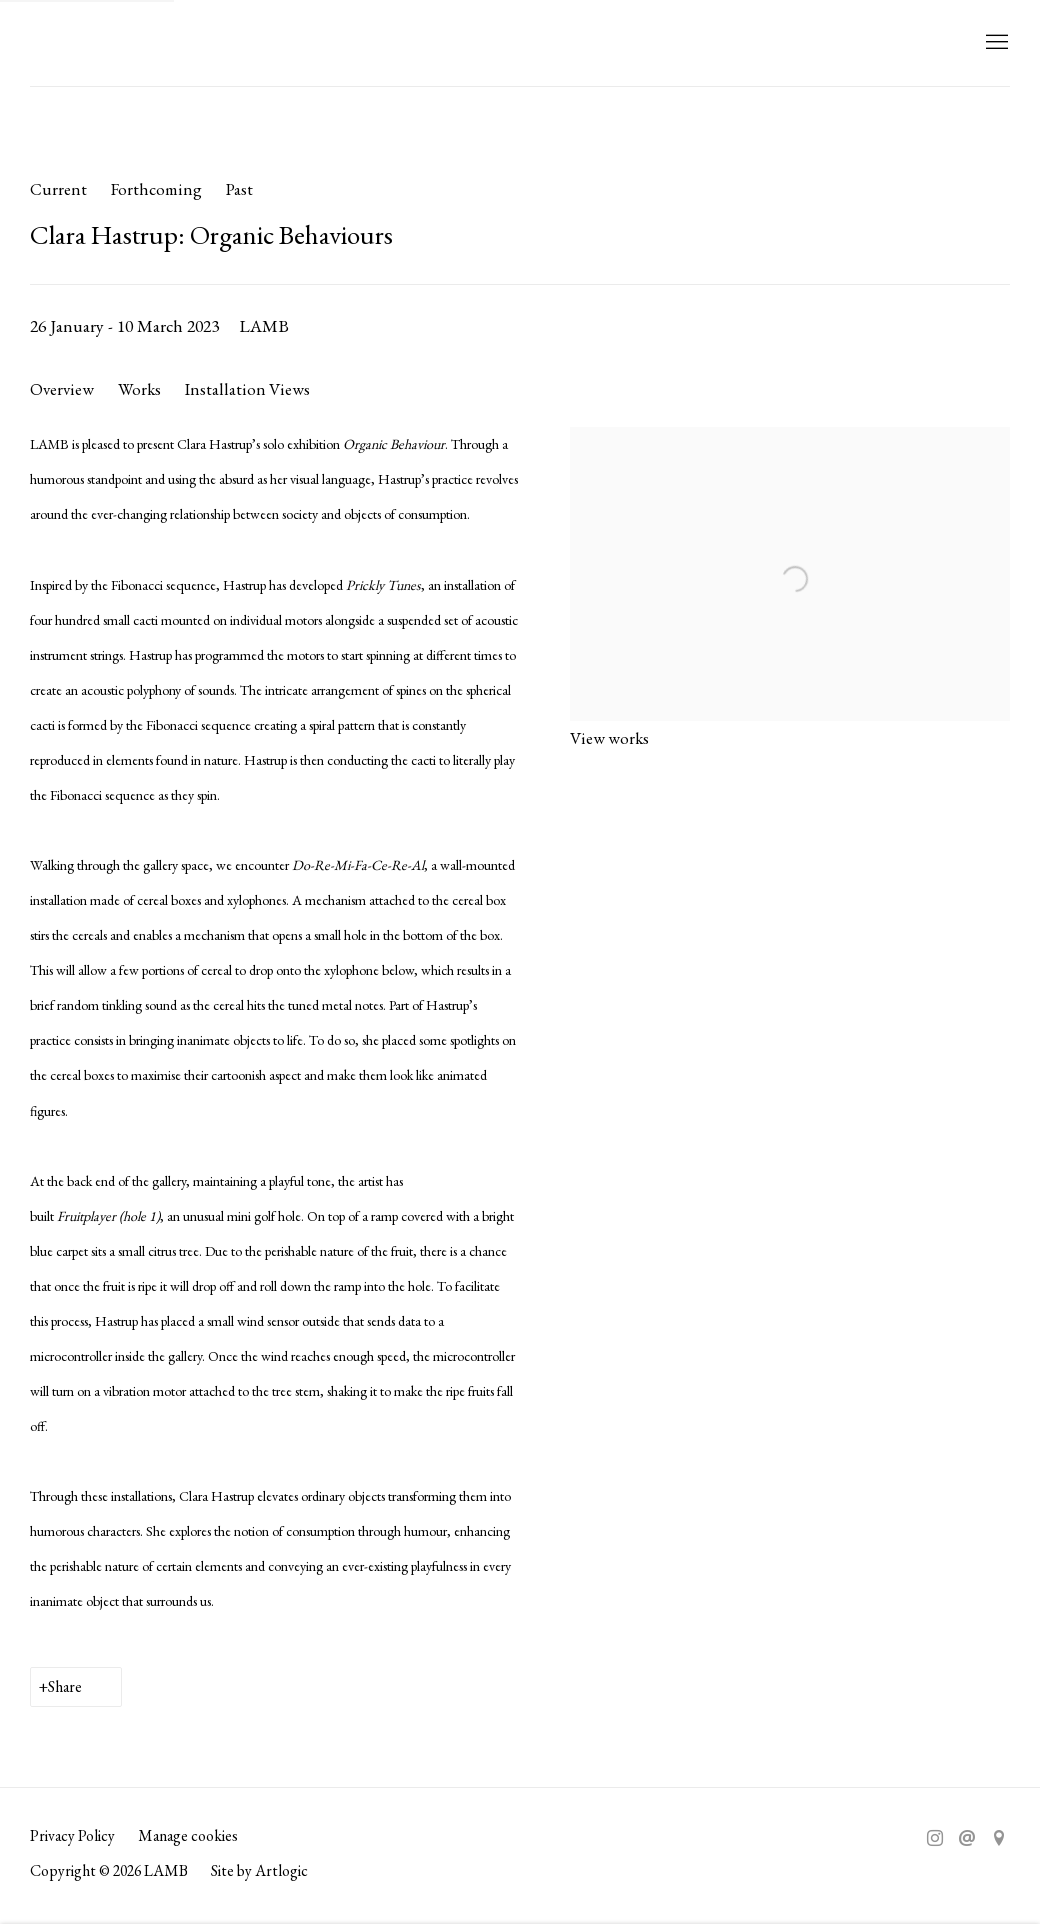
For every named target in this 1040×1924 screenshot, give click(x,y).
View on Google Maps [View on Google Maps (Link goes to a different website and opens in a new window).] (999, 1839)
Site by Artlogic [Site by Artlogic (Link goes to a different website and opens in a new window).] (259, 1870)
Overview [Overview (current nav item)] (62, 389)
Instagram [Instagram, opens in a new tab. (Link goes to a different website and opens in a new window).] (935, 1839)
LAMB (70, 43)
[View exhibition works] (790, 444)
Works (139, 389)
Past (239, 189)
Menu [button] (995, 43)
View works (609, 738)
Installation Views (247, 389)
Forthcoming (156, 189)
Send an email (967, 1839)
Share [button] (65, 1686)
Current (58, 189)
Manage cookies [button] (188, 1835)
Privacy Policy (72, 1835)
